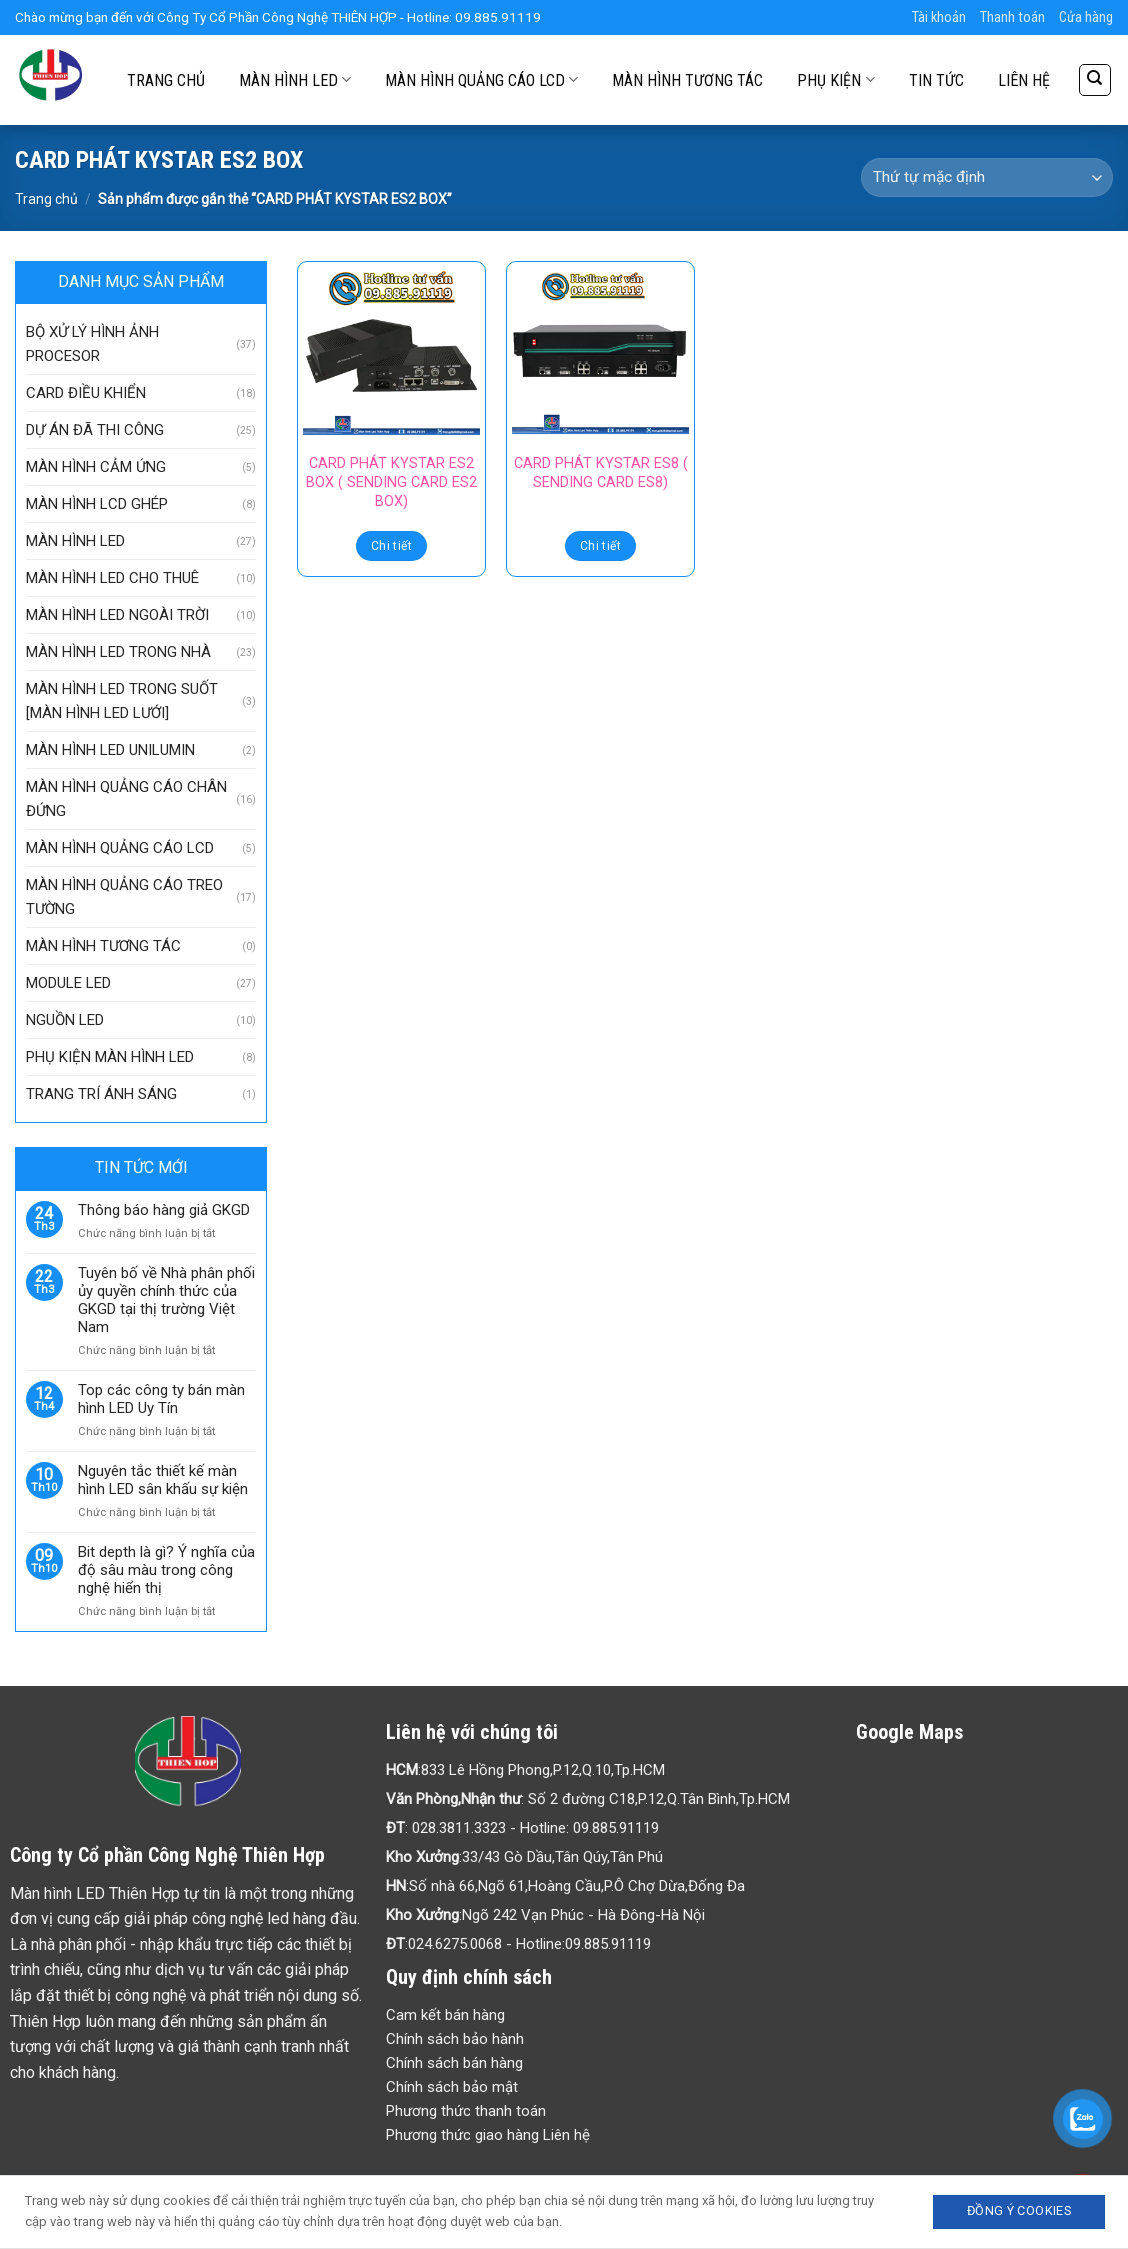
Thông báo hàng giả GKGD (164, 1210)
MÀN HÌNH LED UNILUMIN (110, 750)
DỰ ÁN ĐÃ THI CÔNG (95, 430)
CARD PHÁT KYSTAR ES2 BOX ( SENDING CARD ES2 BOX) (391, 482)
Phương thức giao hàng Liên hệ (488, 2135)
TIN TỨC (936, 80)
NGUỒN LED (65, 1020)
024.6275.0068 (455, 1944)
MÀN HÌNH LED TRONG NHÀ (118, 652)
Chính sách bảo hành (455, 2039)
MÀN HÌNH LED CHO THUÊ (112, 578)
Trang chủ (46, 199)
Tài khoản (939, 17)
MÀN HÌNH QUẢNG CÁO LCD (481, 79)
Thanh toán (1012, 17)
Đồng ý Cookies (1019, 2210)
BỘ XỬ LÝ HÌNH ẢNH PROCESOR (92, 344)
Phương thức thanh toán (466, 2111)
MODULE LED (68, 983)
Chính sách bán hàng (454, 2063)
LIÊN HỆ (1024, 80)
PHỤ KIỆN (835, 79)
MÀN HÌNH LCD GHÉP (97, 504)
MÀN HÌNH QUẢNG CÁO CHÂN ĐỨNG (126, 799)
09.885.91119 (616, 1828)
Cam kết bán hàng (445, 2015)
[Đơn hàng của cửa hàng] (987, 177)
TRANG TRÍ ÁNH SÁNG (101, 1094)
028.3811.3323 (459, 1828)
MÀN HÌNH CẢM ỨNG (96, 467)
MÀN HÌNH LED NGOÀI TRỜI (117, 615)
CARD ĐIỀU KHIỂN (86, 393)
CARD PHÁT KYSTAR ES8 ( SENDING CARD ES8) (601, 473)
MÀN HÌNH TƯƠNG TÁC (687, 80)
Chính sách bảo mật (452, 2087)
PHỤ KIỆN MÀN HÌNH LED (110, 1057)
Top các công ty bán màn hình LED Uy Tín (161, 1399)
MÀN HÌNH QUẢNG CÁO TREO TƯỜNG (124, 897)
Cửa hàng (1086, 17)
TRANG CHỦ (166, 80)
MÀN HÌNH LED (295, 79)
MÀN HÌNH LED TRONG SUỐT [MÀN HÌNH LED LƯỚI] (122, 701)
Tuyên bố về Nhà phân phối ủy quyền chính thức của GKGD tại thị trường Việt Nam (166, 1300)
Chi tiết (391, 546)
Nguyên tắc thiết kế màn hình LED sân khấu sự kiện (163, 1480)
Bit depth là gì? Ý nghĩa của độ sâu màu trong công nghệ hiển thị (166, 1570)
